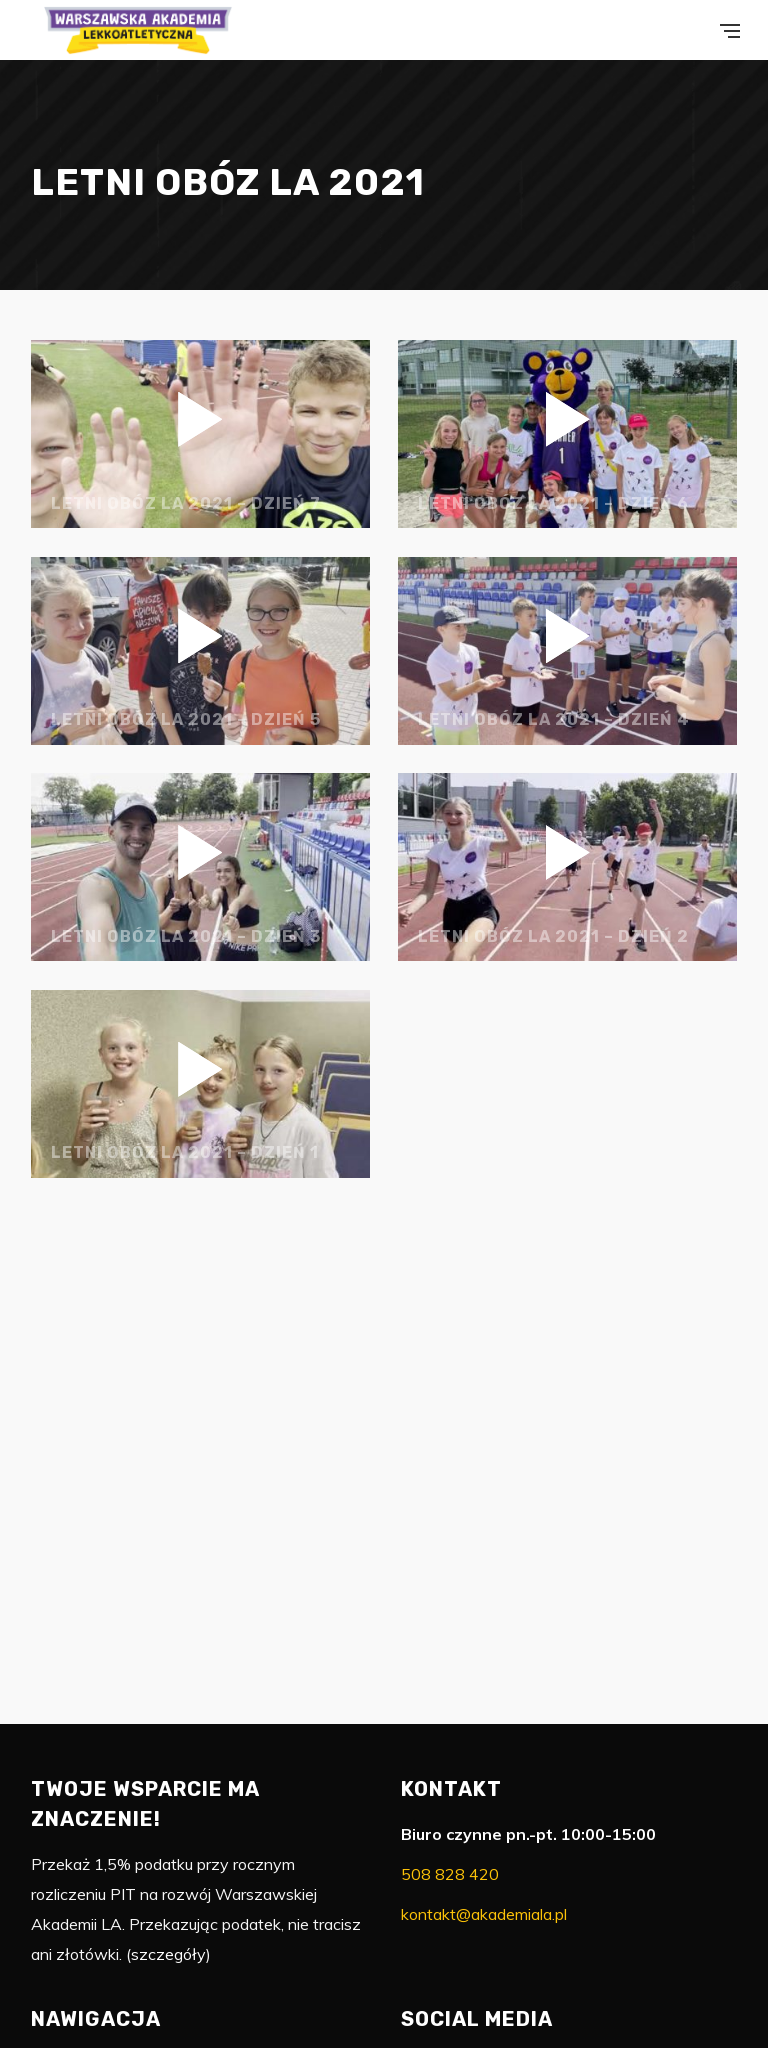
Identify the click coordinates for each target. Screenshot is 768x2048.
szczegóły (168, 1954)
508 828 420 (450, 1874)
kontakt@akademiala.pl (484, 1914)
